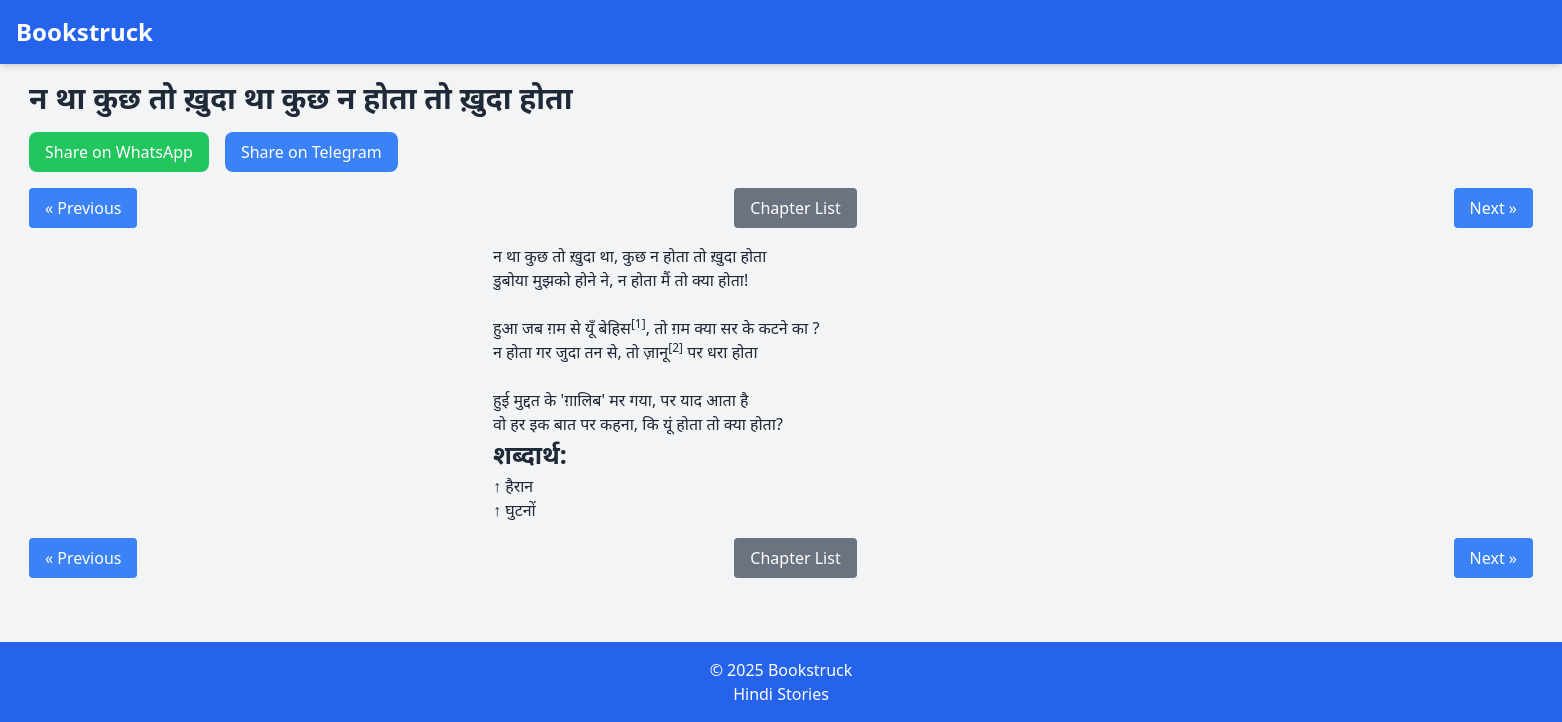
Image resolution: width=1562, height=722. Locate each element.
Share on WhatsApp (119, 152)
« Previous (83, 208)
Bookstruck (84, 32)
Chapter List (795, 208)
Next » (1493, 208)
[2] (675, 347)
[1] (638, 323)
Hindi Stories (781, 694)
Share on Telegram (311, 152)
